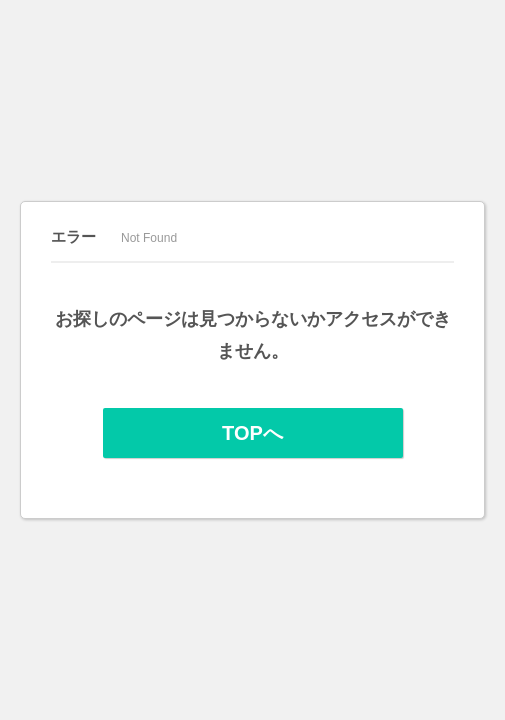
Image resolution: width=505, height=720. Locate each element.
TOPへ (252, 433)
